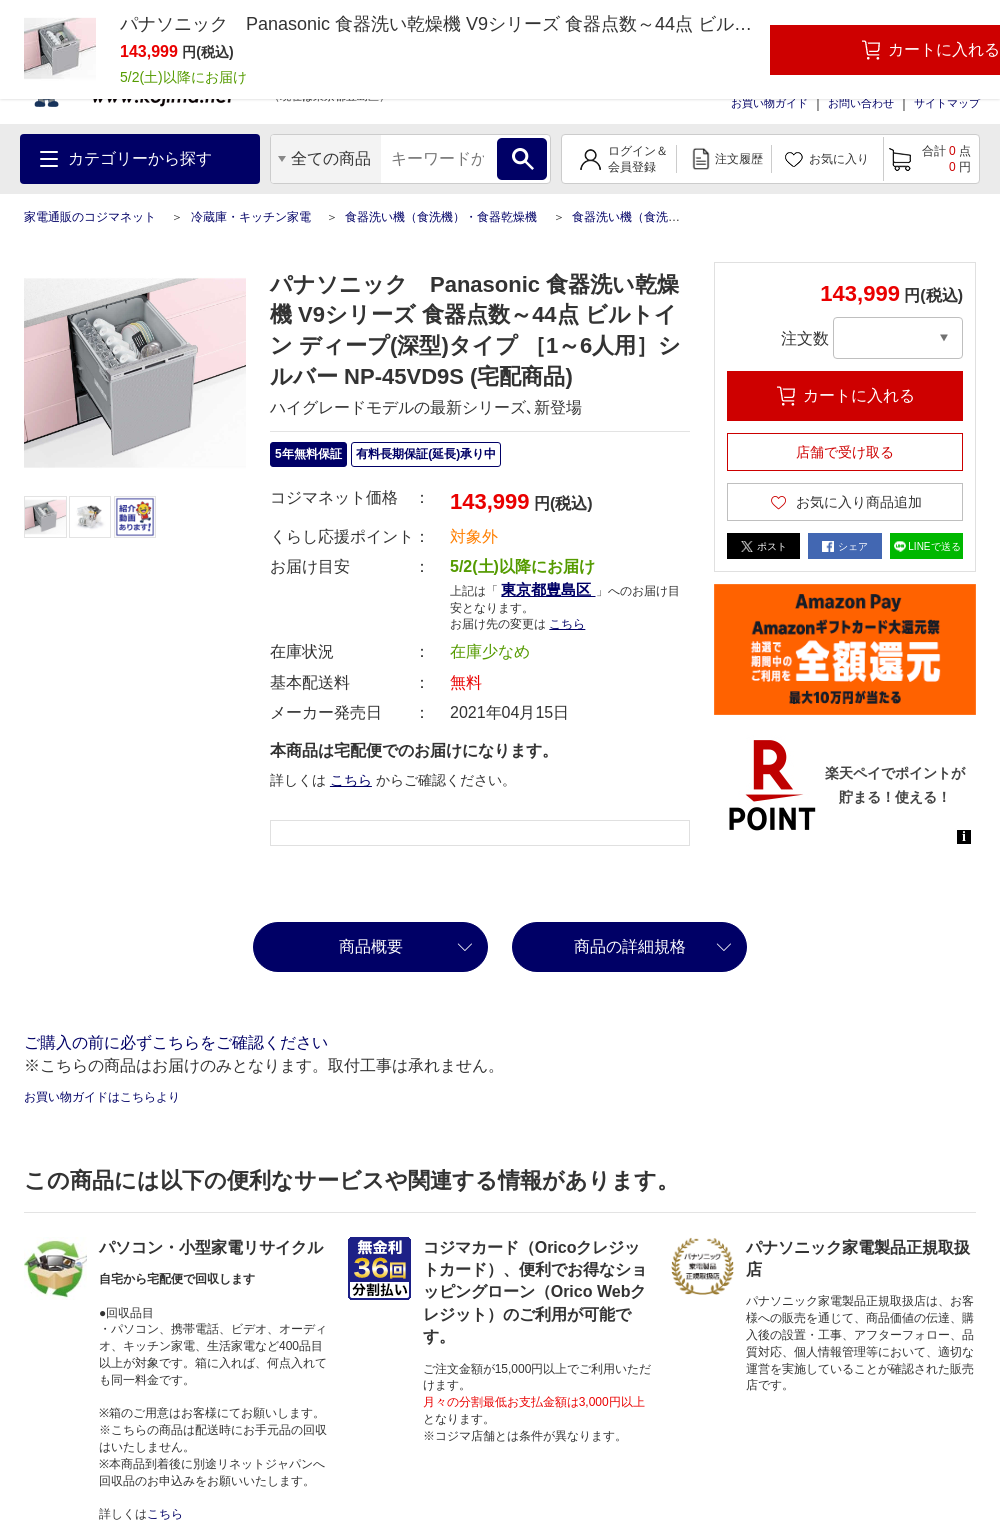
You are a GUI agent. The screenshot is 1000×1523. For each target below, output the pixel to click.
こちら (567, 624)
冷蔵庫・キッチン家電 (251, 217)
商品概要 (371, 946)
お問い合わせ (861, 103)
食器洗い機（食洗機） (632, 217)
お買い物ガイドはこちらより (102, 1097)
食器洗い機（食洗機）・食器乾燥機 (441, 217)
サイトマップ (947, 103)
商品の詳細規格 (630, 946)
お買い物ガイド (769, 103)
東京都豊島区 (548, 589)
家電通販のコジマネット (90, 217)
